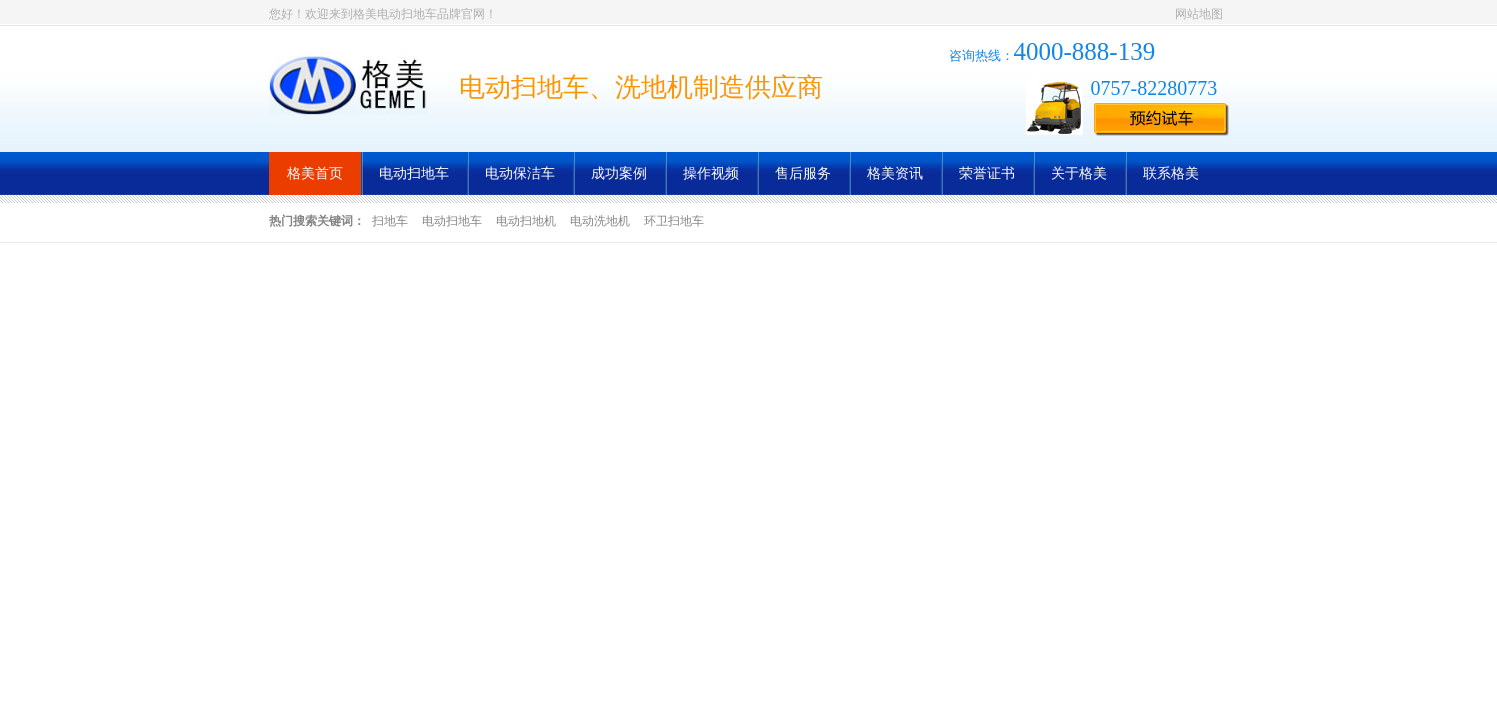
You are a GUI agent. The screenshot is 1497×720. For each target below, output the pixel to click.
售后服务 (803, 173)
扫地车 (390, 221)
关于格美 (1079, 173)
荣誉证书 (987, 173)
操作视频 (711, 173)
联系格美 (1171, 173)
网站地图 (1199, 14)
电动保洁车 (520, 173)
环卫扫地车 (674, 221)
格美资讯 (895, 173)
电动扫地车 (414, 173)
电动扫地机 (526, 221)
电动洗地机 (600, 221)
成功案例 (619, 173)
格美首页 (315, 173)
